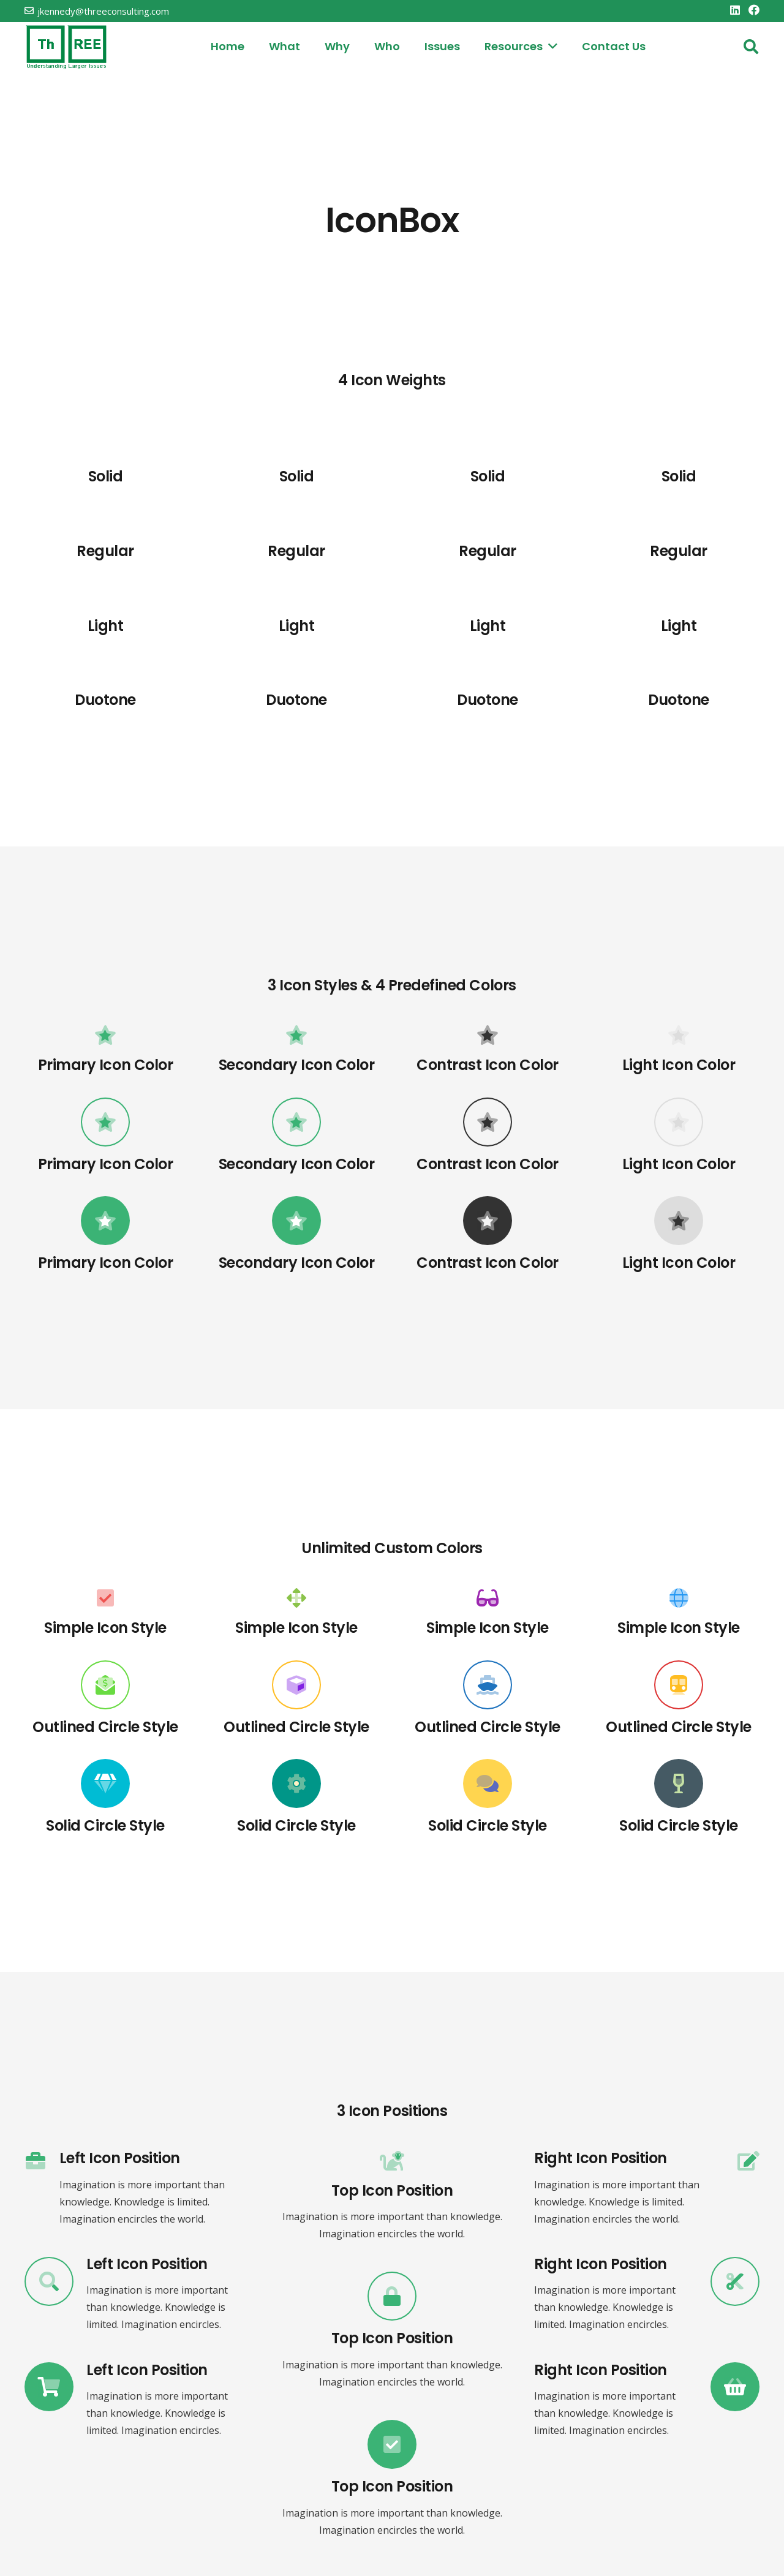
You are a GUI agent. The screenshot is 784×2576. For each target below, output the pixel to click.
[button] (750, 47)
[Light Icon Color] (679, 1122)
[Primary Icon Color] (105, 1122)
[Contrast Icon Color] (487, 1122)
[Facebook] (754, 9)
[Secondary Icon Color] (296, 1122)
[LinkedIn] (735, 9)
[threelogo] (66, 47)
